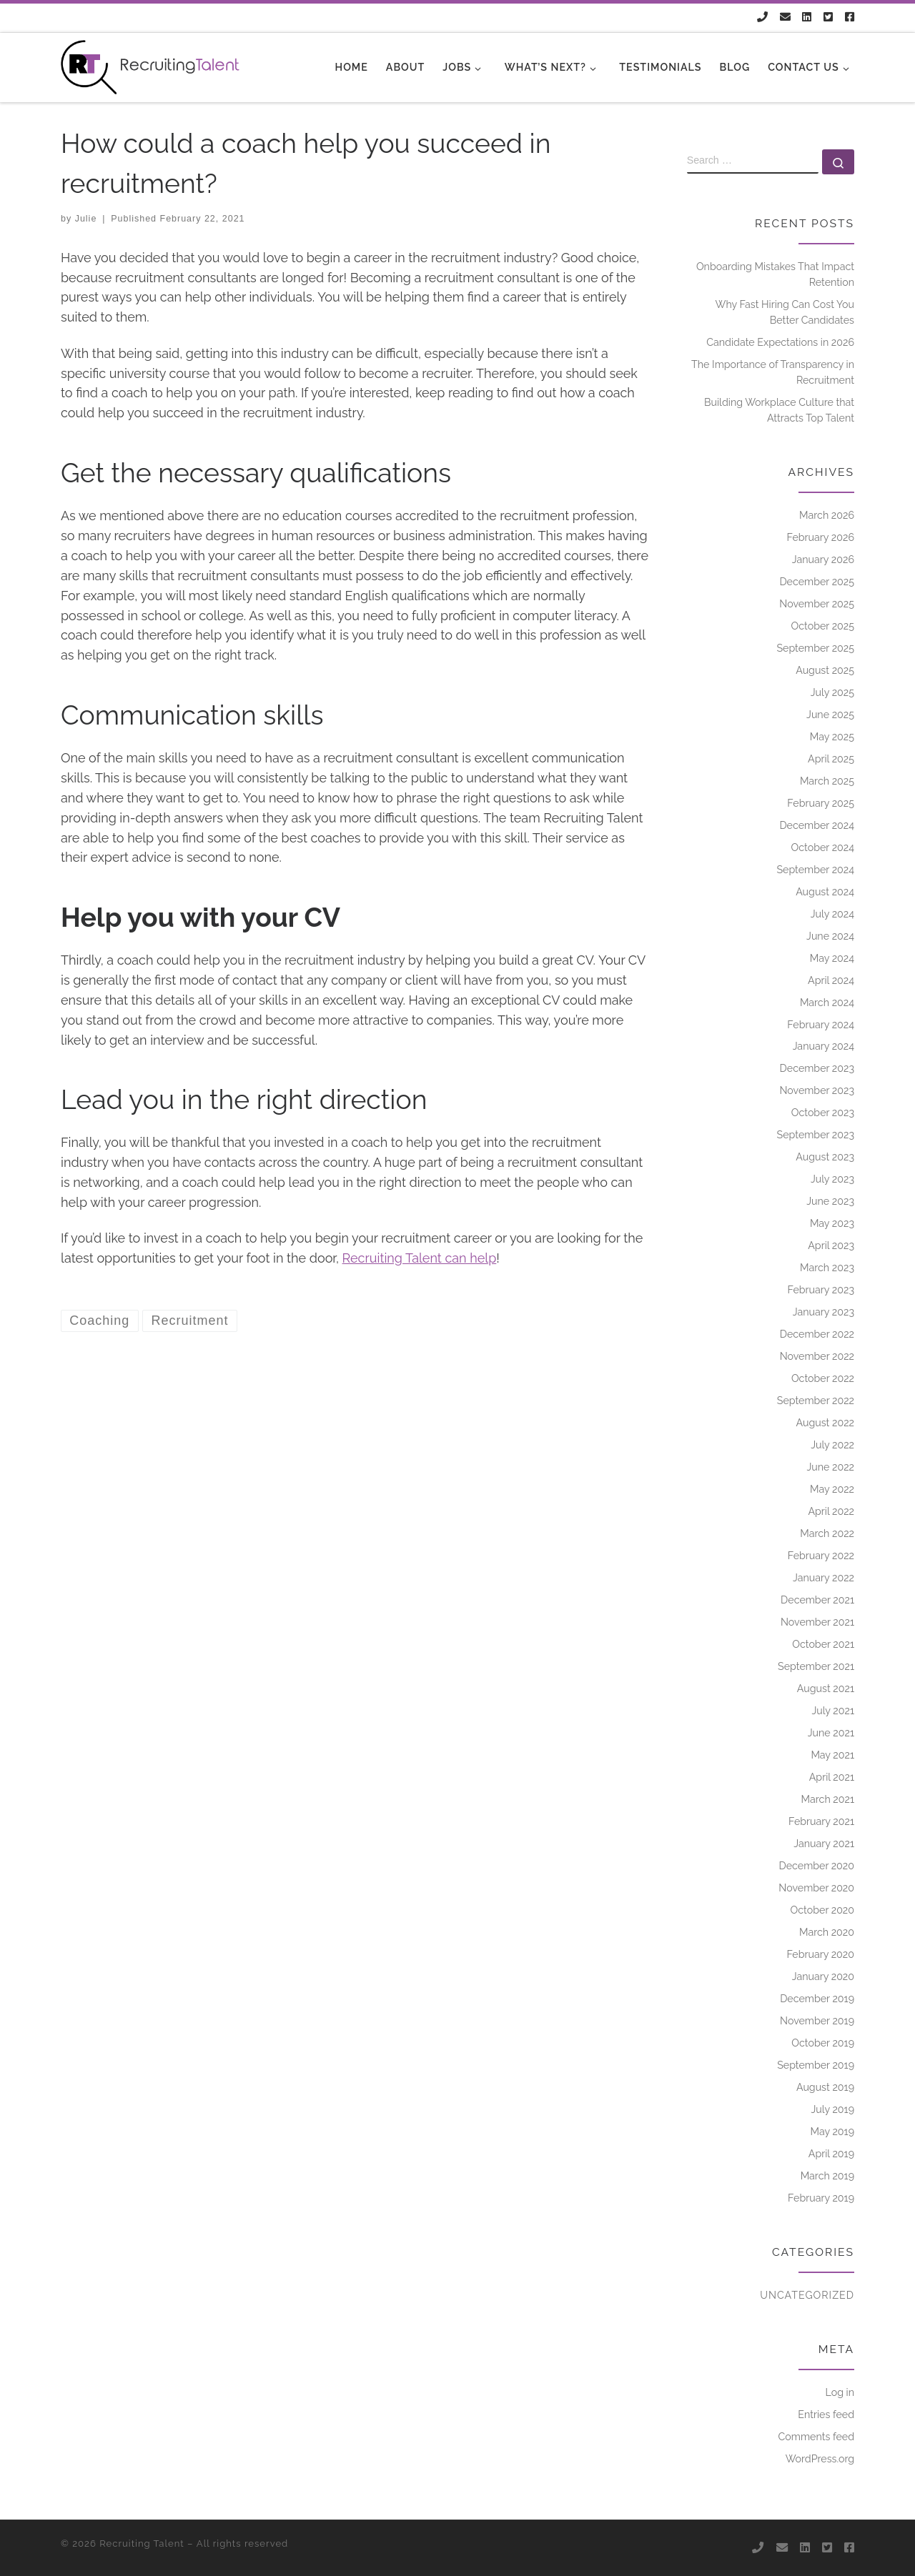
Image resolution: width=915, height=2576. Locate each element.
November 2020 (816, 1888)
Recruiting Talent (141, 2543)
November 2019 (817, 2021)
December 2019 (817, 1998)
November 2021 (817, 1622)
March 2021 (827, 1799)
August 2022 (825, 1422)
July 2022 (832, 1445)
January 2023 (823, 1312)
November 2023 (816, 1090)
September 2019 (815, 2065)
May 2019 (832, 2131)
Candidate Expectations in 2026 (780, 342)
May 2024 (832, 958)
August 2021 (825, 1688)
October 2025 (822, 626)
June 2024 (830, 936)
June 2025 (830, 714)
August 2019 (825, 2087)
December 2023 (817, 1068)
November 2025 (816, 604)
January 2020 (823, 1976)
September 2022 (815, 1400)
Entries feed (826, 2414)
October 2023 (822, 1112)
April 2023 (831, 1245)
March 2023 (827, 1267)
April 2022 (831, 1511)
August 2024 (825, 891)
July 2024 (832, 914)
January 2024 (823, 1046)
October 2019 (822, 2043)
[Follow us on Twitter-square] (828, 17)
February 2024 (820, 1024)
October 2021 (823, 1644)
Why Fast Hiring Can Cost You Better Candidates (785, 312)
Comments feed (816, 2436)
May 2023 (832, 1223)
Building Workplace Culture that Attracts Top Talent (779, 410)
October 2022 (822, 1378)
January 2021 (823, 1843)
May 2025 (832, 736)
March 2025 (827, 781)
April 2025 (831, 759)
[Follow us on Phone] (762, 17)
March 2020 (826, 1932)
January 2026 (823, 559)
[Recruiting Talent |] (150, 65)
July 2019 (832, 2109)
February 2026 (820, 537)
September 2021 (816, 1666)
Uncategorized (807, 2295)
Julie (86, 219)
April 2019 (831, 2153)
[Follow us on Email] (785, 17)
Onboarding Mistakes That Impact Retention (775, 274)
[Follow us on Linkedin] (806, 17)
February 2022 (821, 1555)
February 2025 (820, 803)
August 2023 (825, 1157)
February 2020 (820, 1954)
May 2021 (832, 1755)
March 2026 (826, 515)
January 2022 (823, 1577)
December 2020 (816, 1865)
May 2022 (832, 1489)
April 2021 (831, 1777)
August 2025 (825, 670)
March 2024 (827, 1002)
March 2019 (827, 2176)
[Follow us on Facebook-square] (849, 17)
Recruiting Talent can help (419, 1257)
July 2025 (832, 692)
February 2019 (821, 2198)
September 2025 (815, 648)
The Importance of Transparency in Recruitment (772, 372)
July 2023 (832, 1179)
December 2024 (816, 825)
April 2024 (831, 980)
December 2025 (816, 581)
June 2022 (830, 1467)
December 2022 (817, 1334)
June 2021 (831, 1733)
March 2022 (827, 1533)
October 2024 (822, 847)
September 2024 (815, 869)
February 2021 (821, 1821)
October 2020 (822, 1910)
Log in (840, 2392)
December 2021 (817, 1600)
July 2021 (832, 1710)
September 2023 (815, 1134)
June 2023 (830, 1201)
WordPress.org (820, 2459)
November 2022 (817, 1356)
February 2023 (821, 1290)
